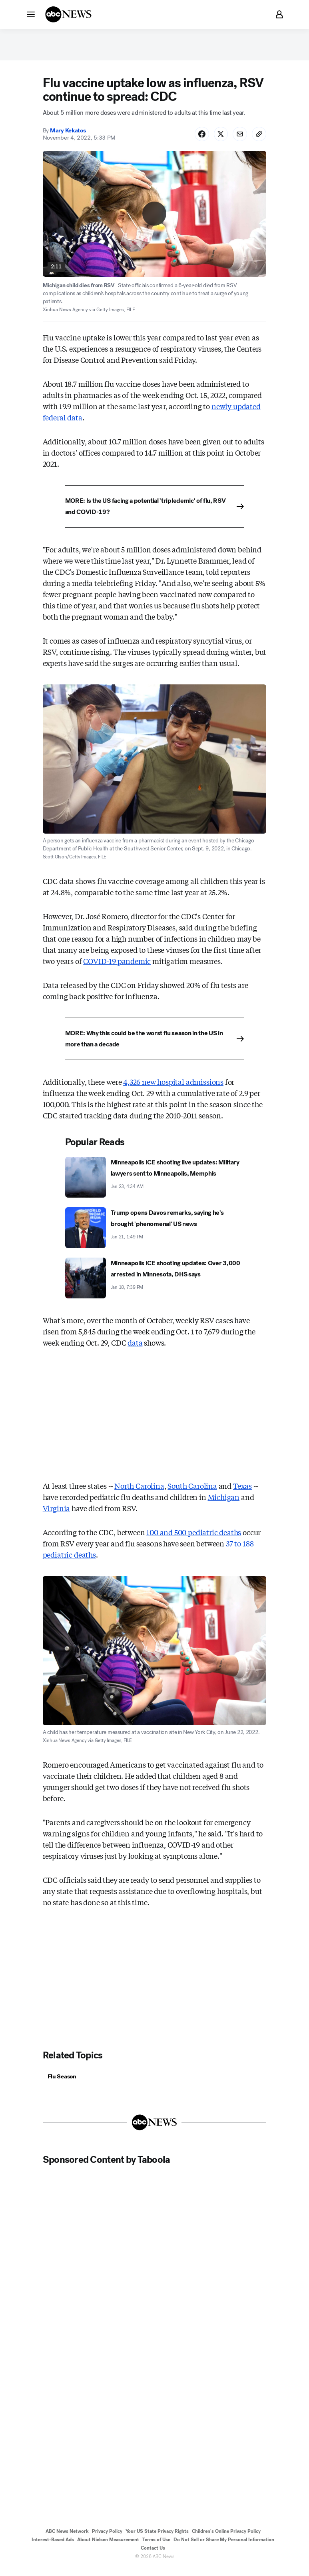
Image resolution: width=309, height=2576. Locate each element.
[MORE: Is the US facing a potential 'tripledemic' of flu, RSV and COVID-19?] (154, 512)
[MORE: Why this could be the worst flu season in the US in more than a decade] (154, 1045)
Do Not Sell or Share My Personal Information (223, 2547)
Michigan (224, 1503)
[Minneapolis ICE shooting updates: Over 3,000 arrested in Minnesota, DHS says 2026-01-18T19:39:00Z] (154, 1284)
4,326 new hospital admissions (173, 1087)
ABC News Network (67, 2538)
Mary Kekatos (68, 136)
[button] (31, 14)
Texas (242, 1491)
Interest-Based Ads (53, 2547)
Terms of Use (156, 2547)
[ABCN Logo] (68, 14)
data (135, 1348)
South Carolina (192, 1491)
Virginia (56, 1514)
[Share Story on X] (217, 139)
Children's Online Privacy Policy (226, 2538)
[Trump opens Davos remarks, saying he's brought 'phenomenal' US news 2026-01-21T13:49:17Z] (154, 1233)
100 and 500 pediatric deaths (193, 1538)
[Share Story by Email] (237, 139)
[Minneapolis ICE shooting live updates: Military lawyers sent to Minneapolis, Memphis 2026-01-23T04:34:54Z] (154, 1183)
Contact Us (153, 2555)
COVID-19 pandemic (117, 967)
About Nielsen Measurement (108, 2547)
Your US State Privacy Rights (157, 2538)
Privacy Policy (107, 2538)
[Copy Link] (258, 139)
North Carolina (139, 1491)
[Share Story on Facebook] (196, 139)
